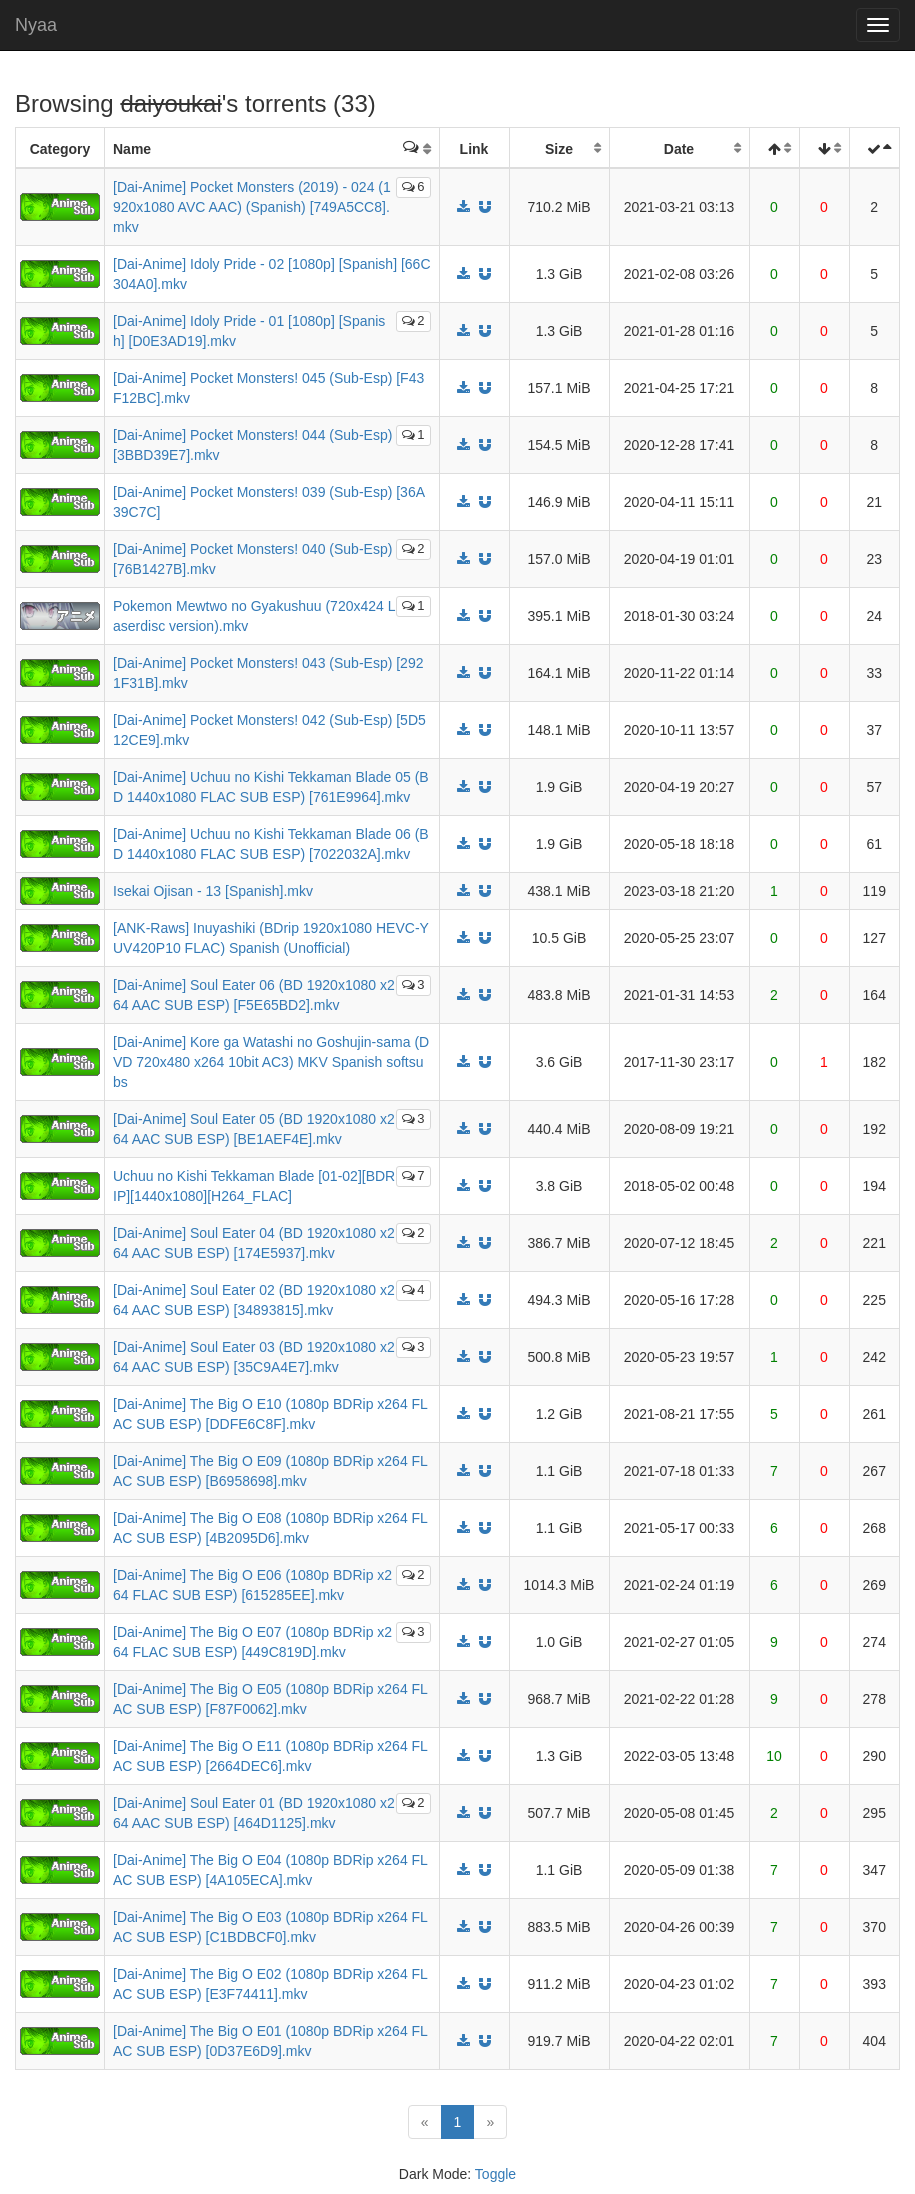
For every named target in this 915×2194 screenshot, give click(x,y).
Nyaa (36, 25)
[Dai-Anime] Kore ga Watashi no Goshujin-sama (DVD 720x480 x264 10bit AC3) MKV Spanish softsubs (271, 1062)
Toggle (495, 2174)
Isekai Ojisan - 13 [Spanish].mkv (213, 891)
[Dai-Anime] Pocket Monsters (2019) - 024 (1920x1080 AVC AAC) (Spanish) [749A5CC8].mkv (252, 207)
